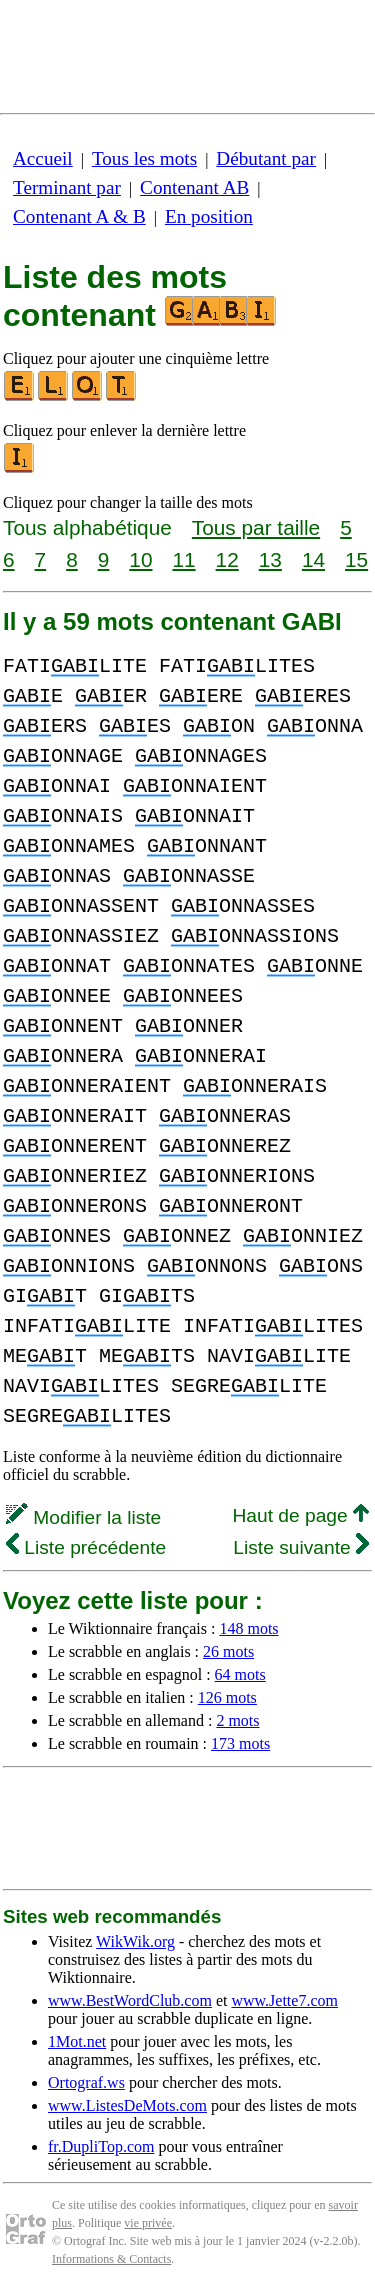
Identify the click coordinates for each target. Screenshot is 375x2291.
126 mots (227, 1697)
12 (227, 559)
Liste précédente (86, 1547)
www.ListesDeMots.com (127, 2105)
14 (313, 559)
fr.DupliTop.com (101, 2146)
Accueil (43, 158)
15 (356, 559)
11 (183, 559)
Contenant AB (194, 187)
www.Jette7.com (284, 2000)
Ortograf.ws (86, 2082)
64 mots (240, 1674)
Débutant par (266, 158)
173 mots (240, 1743)
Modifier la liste (83, 1517)
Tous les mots (144, 158)
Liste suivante (301, 1547)
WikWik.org (135, 1941)
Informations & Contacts (111, 2259)
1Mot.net (77, 2041)
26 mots (228, 1651)
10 (140, 559)
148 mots (248, 1628)
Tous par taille (256, 527)
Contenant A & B (79, 216)
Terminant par (67, 187)
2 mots (237, 1720)
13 (270, 559)
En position (209, 216)
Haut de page (300, 1515)
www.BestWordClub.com (130, 2000)
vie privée (148, 2223)
